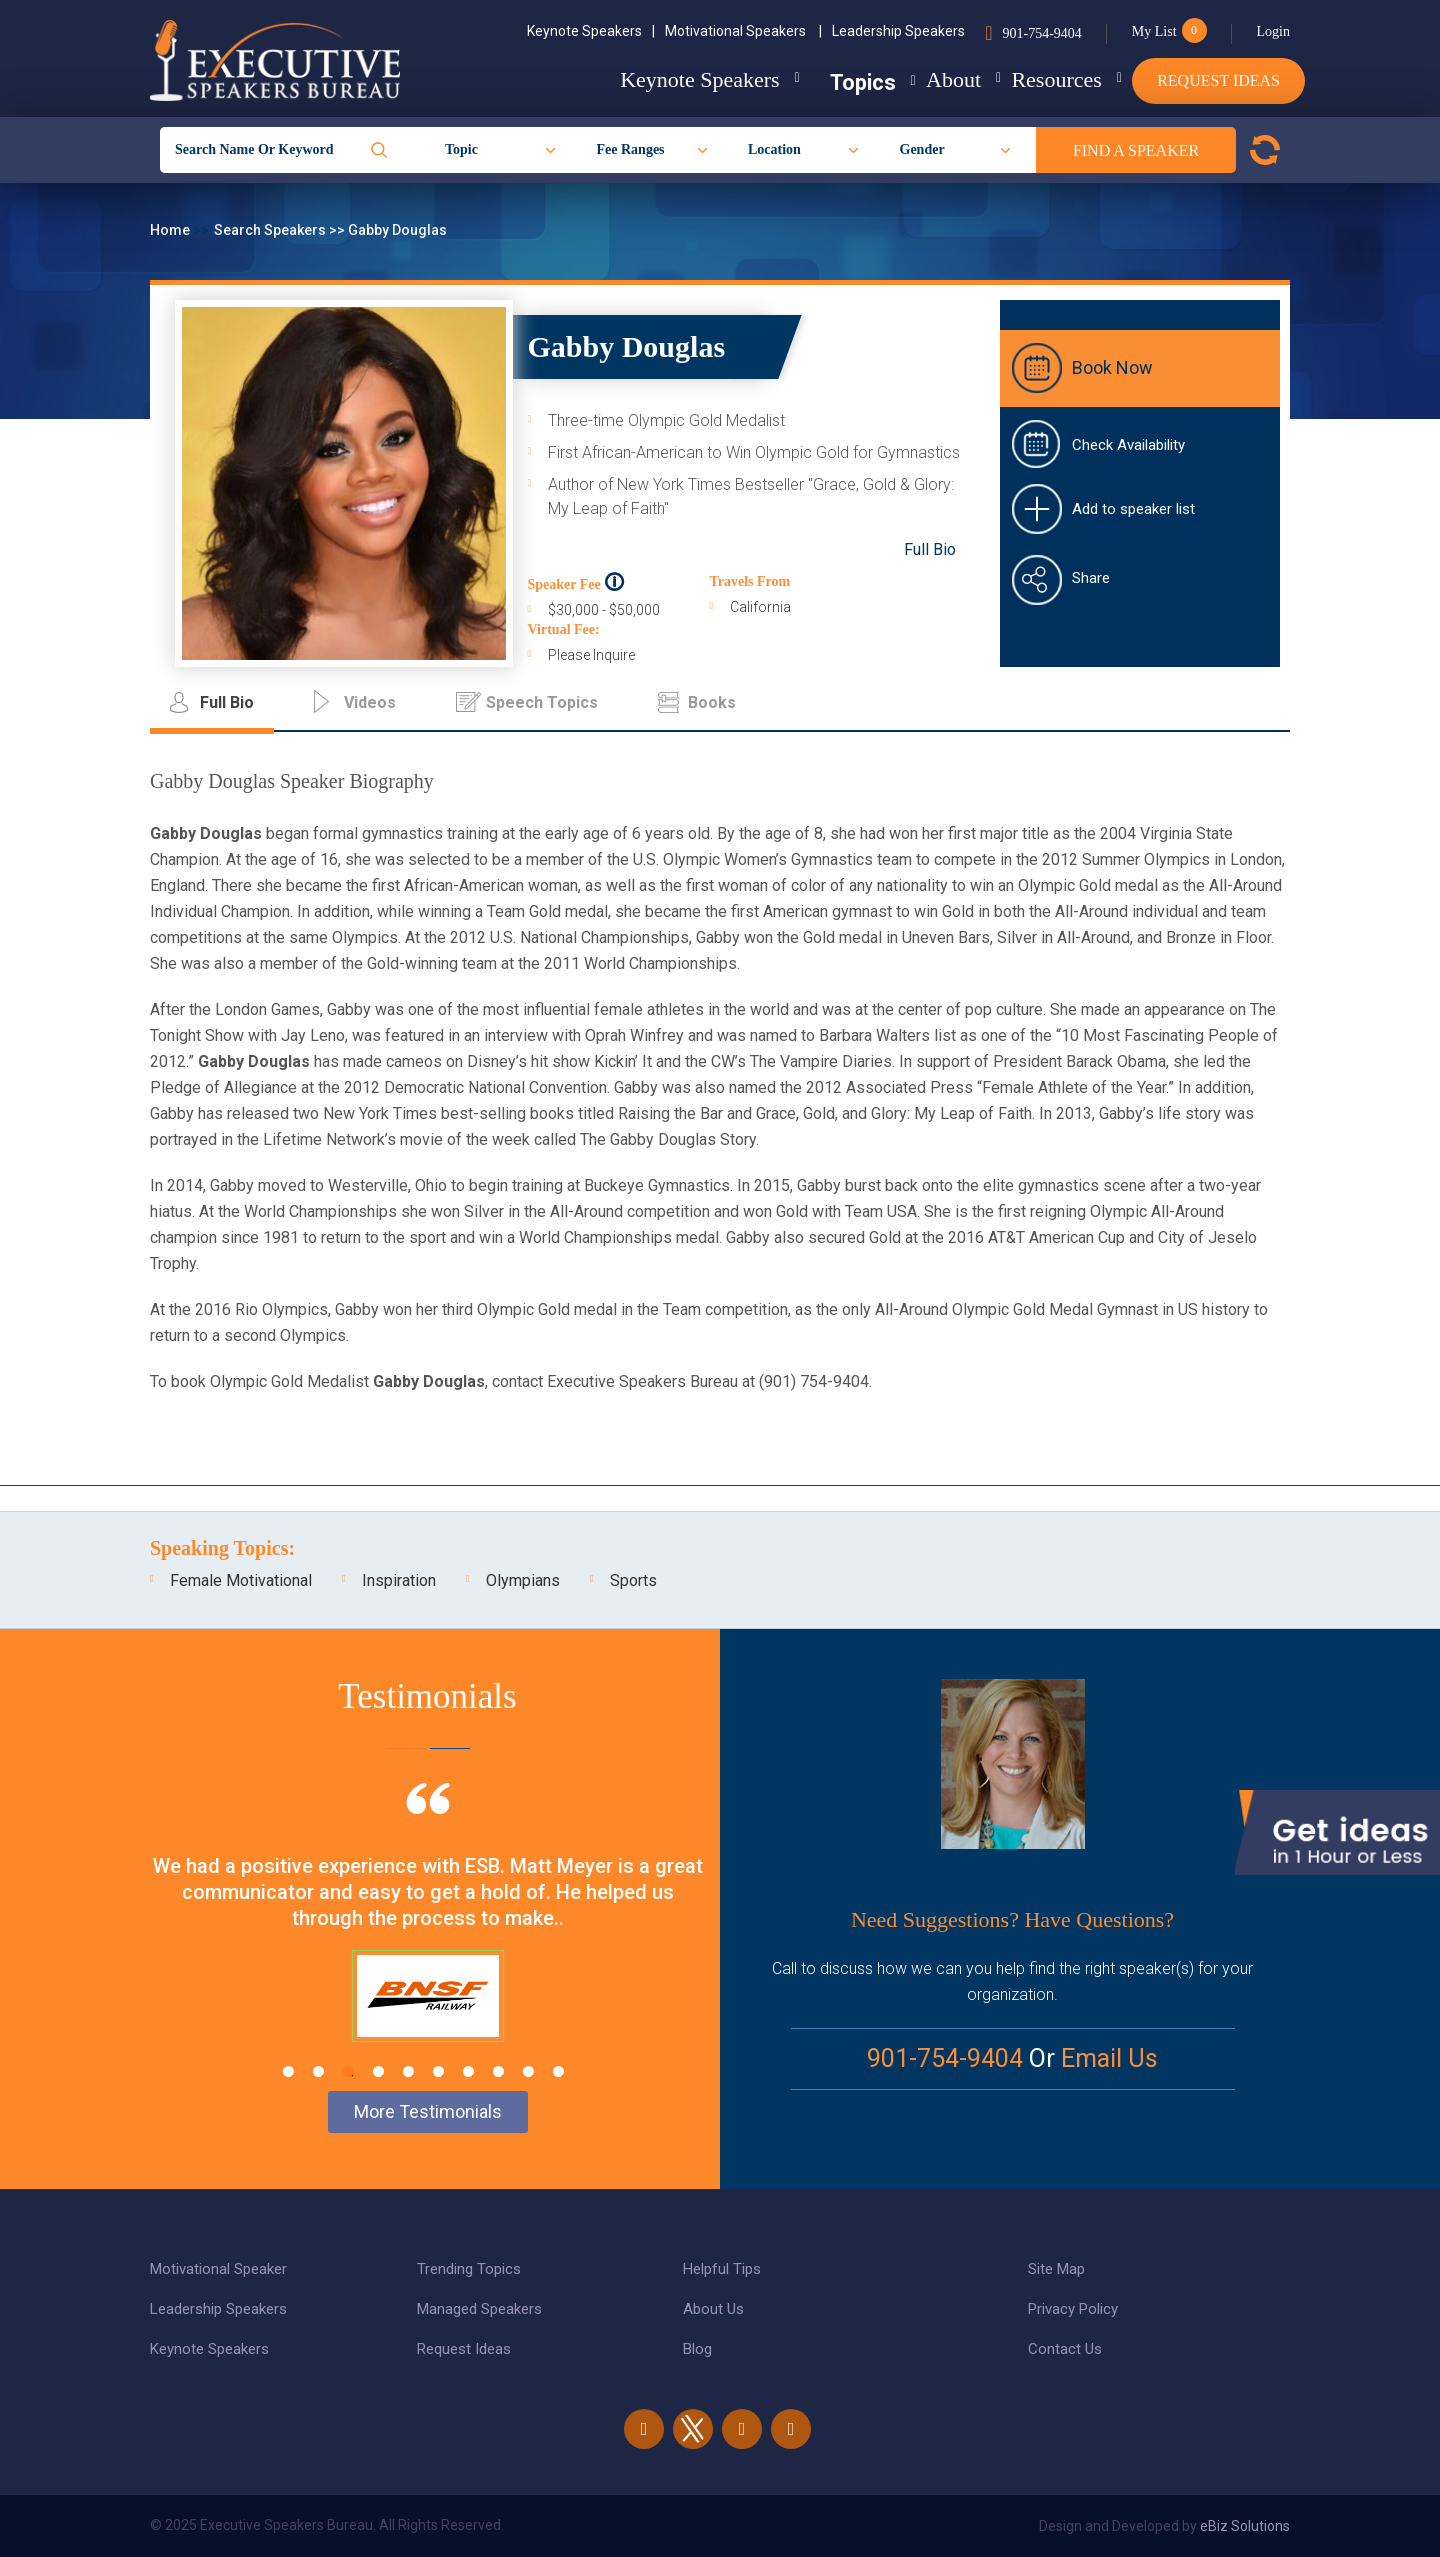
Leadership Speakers (898, 31)
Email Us (1109, 2058)
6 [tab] (438, 2071)
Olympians (523, 1580)
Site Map (1056, 2269)
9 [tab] (528, 2071)
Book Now (1112, 367)
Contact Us (1065, 2349)
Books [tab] (712, 702)
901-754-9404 (1041, 33)
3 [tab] (348, 2071)
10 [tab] (558, 2071)
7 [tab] (468, 2071)
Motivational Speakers (743, 31)
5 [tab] (408, 2071)
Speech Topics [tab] (542, 702)
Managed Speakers (479, 2309)
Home (171, 230)
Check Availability (1128, 445)
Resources (1037, 79)
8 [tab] (498, 2071)
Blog (697, 2349)
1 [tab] (288, 2071)
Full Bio (930, 549)
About (914, 79)
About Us (713, 2309)
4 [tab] (378, 2071)
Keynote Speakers (591, 31)
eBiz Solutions (1245, 2526)
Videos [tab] (370, 702)
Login (1273, 31)
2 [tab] (318, 2071)
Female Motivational (241, 1580)
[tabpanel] (427, 1937)
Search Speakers (271, 230)
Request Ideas (1218, 80)
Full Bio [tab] (227, 702)
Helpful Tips (722, 2269)
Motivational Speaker (218, 2269)
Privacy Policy (1073, 2309)
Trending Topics (469, 2269)
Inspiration (399, 1580)
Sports (633, 1580)
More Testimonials (428, 2111)
